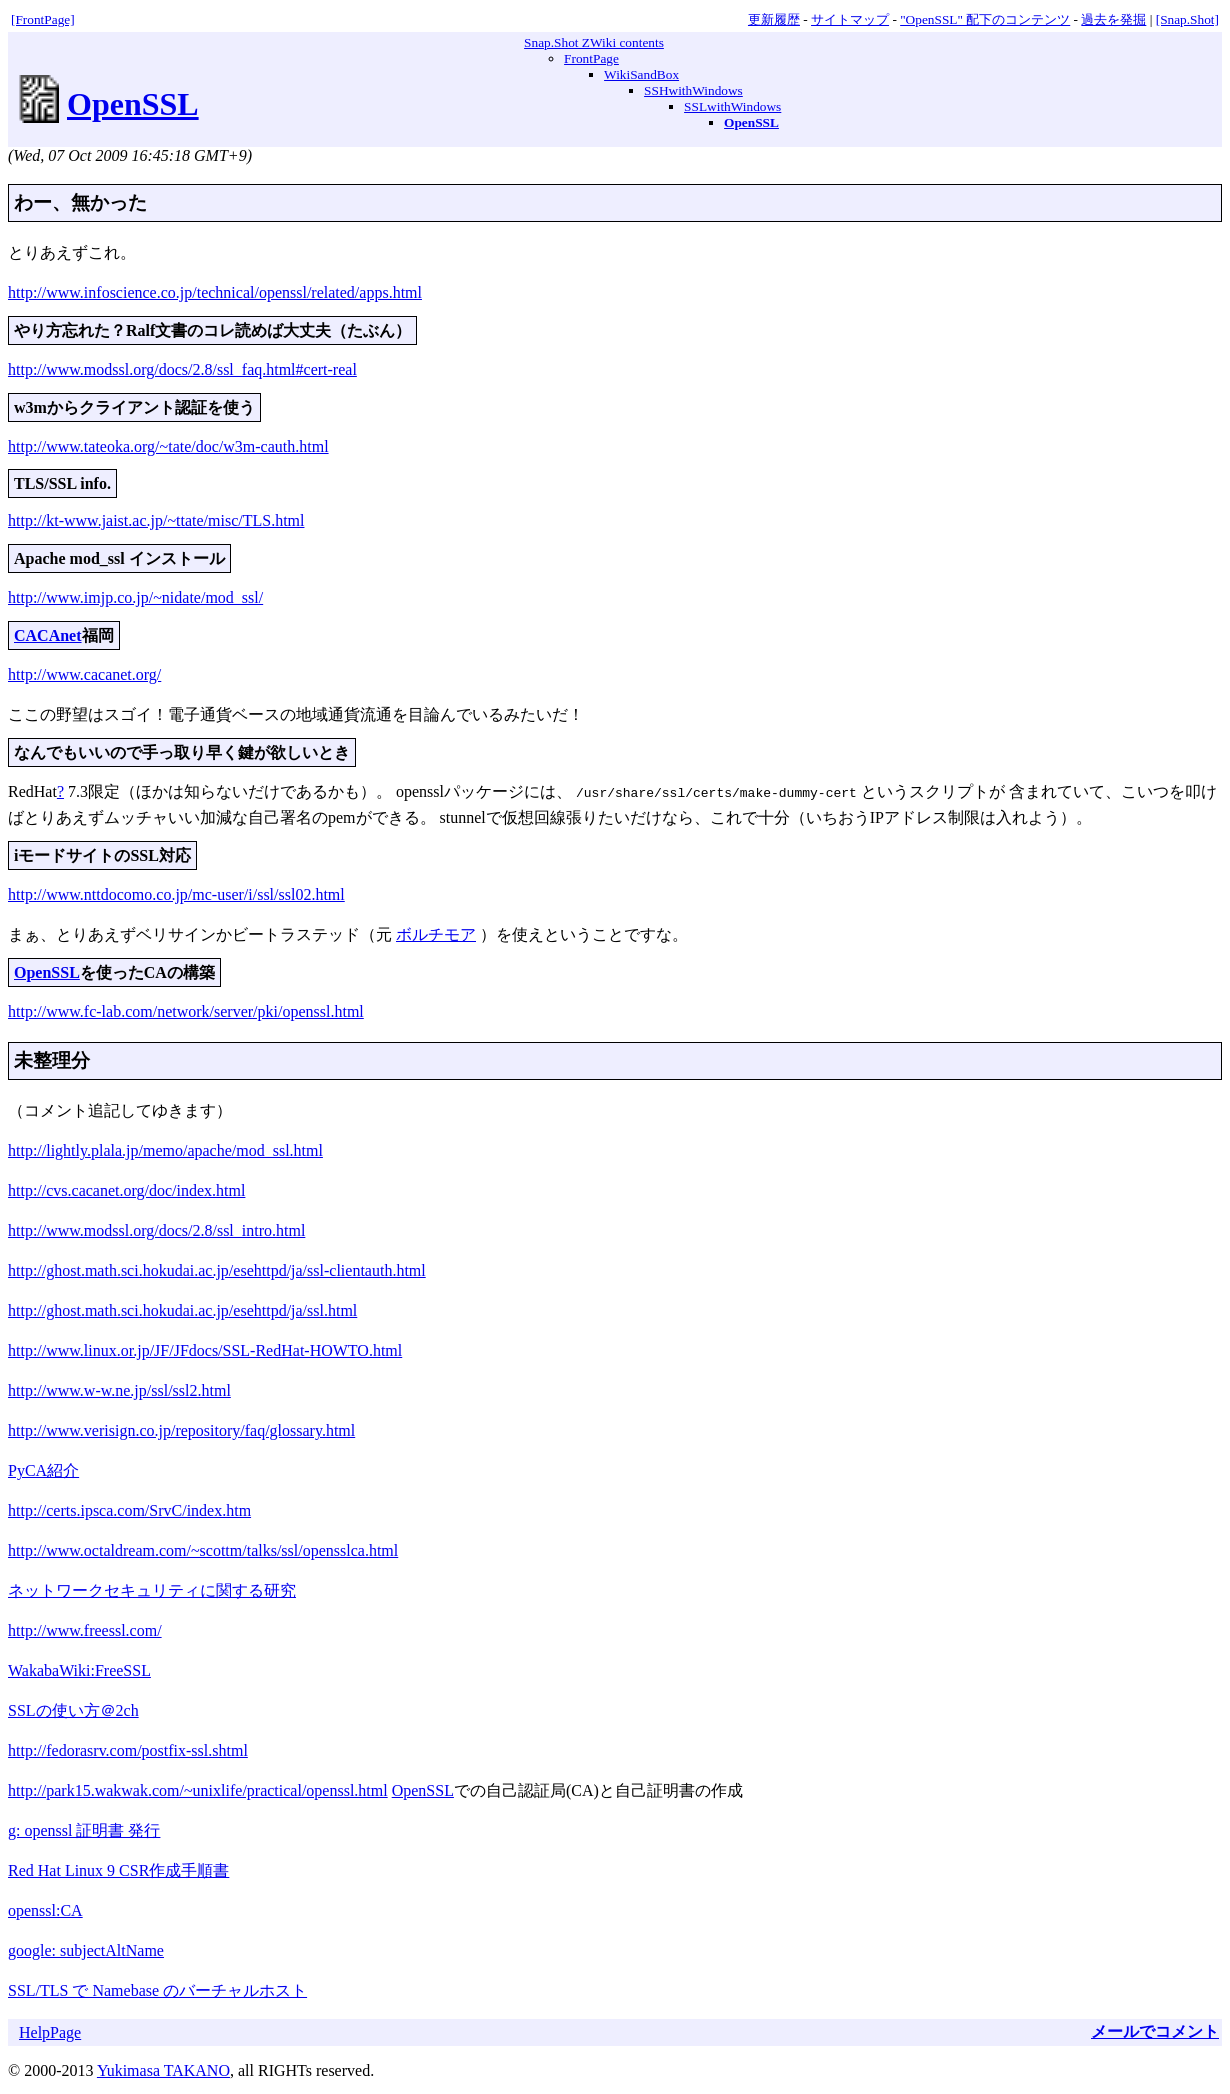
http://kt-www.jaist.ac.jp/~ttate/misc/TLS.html (156, 520)
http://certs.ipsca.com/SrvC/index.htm (129, 1508)
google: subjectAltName (86, 1948)
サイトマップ (850, 19)
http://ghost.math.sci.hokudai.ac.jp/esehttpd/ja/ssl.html (182, 1308)
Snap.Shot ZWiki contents (594, 42)
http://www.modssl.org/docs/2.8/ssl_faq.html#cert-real (182, 369)
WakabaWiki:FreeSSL (79, 1668)
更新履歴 (774, 19)
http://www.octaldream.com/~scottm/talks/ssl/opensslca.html (203, 1548)
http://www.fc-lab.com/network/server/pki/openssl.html (186, 1009)
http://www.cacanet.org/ (84, 674)
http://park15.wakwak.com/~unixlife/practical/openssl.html (198, 1788)
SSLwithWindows (732, 106)
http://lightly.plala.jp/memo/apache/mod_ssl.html (165, 1148)
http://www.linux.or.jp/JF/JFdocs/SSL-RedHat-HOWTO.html (205, 1348)
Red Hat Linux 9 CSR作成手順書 (118, 1868)
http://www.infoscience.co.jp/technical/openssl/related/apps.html (215, 292)
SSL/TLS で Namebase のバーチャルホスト (157, 1988)
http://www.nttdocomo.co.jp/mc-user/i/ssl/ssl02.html (176, 892)
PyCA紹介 (43, 1468)
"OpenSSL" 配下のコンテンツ (985, 19)
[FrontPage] (43, 19)
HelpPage (50, 2030)
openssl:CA (45, 1908)
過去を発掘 (1113, 19)
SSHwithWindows (693, 90)
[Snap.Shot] (1187, 19)
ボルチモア (436, 932)
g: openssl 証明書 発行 (84, 1828)
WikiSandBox (641, 74)
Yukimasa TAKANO (163, 2068)
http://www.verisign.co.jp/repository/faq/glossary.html (181, 1428)
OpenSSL (133, 104)
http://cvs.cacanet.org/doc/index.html (126, 1188)
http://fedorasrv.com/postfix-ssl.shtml (128, 1748)
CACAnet (48, 635)
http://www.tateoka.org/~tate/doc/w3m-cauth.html (168, 446)
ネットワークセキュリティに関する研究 (152, 1588)
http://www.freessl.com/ (85, 1628)
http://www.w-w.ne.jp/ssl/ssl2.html (119, 1388)
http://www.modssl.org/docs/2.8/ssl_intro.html (156, 1228)
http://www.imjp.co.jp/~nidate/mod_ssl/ (135, 597)
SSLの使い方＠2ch (73, 1708)
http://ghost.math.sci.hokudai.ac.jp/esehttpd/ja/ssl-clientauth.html (217, 1268)
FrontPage (591, 58)
